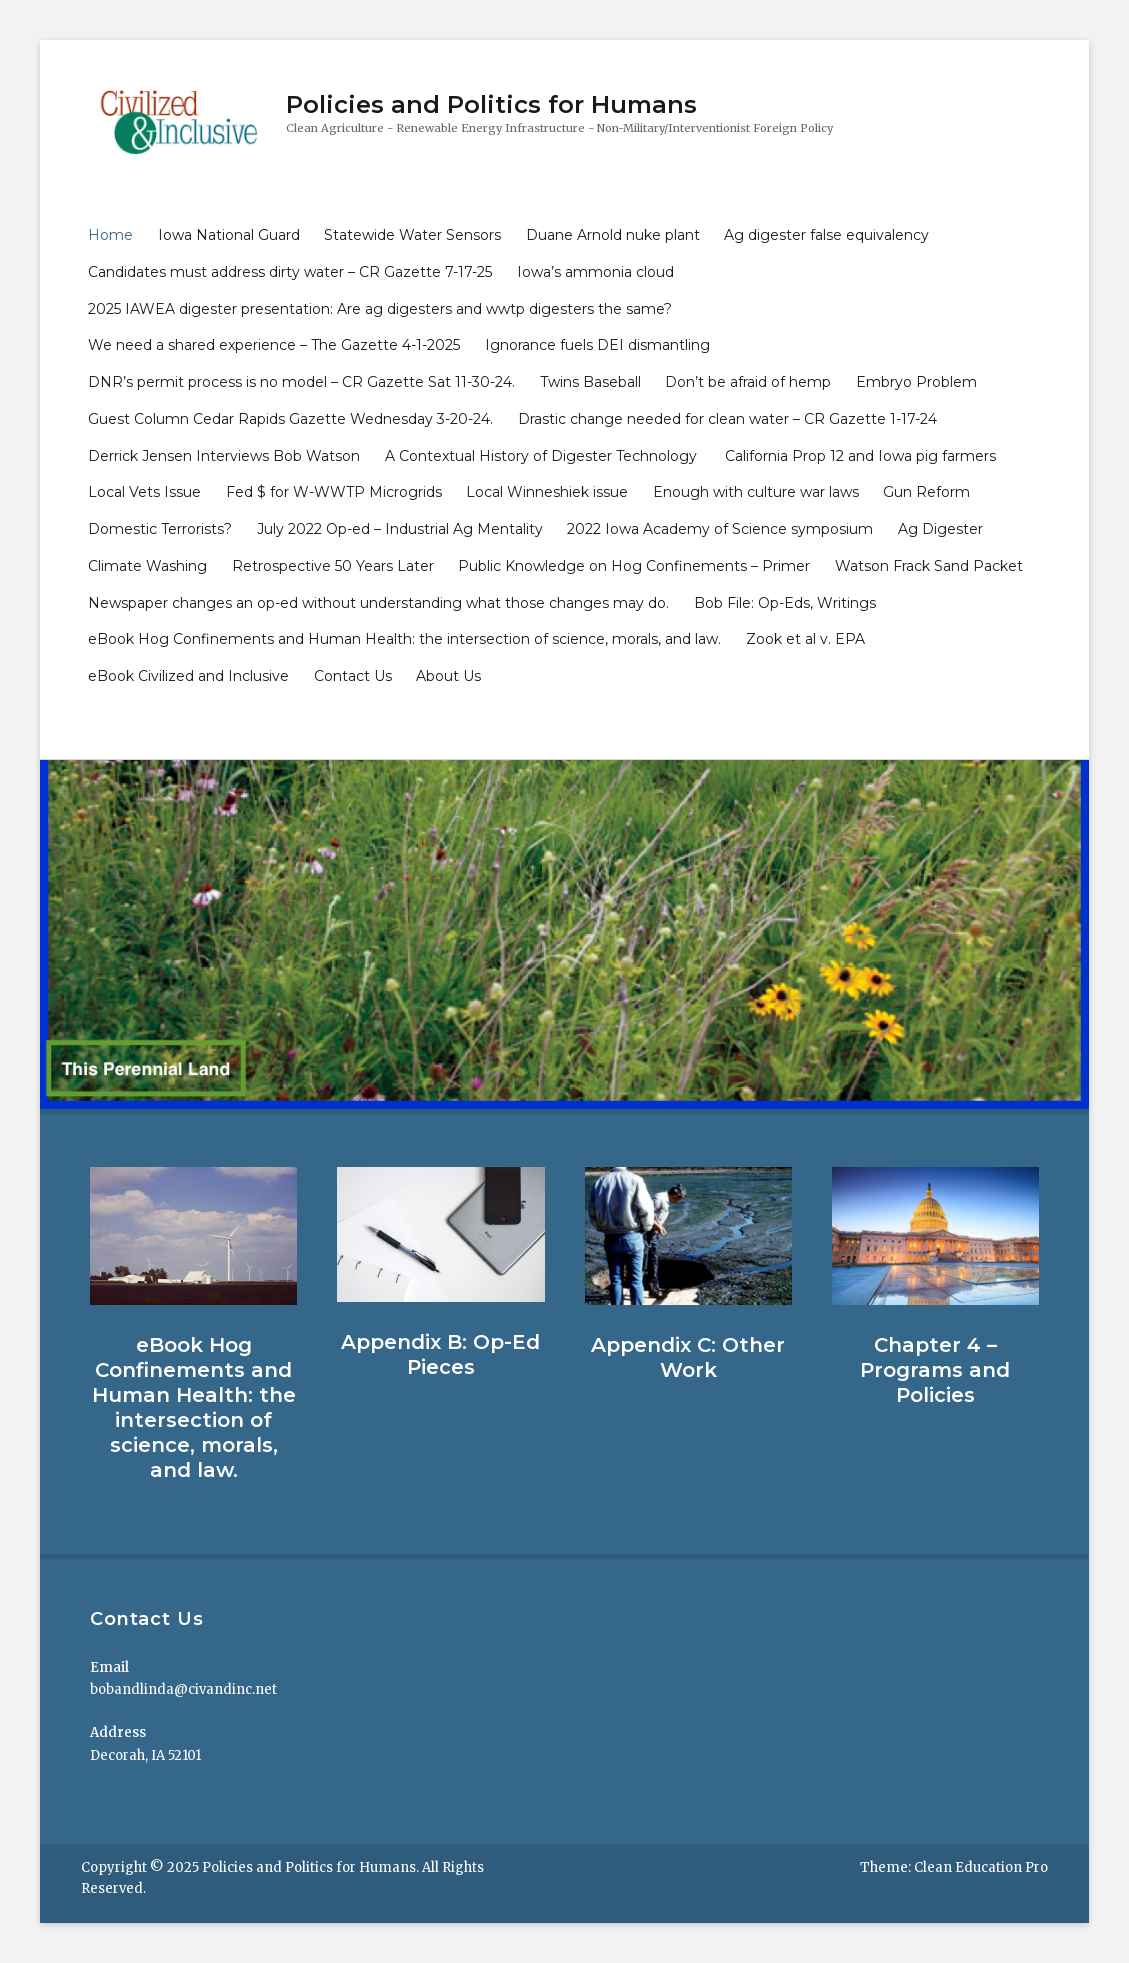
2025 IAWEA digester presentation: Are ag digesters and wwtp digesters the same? (380, 309)
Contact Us (353, 676)
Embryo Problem (916, 382)
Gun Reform (926, 492)
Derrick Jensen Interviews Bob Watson (224, 456)
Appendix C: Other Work (688, 1357)
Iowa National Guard (229, 235)
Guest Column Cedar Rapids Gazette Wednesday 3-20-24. (290, 419)
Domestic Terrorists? (160, 529)
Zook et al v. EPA (805, 639)
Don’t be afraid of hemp (748, 382)
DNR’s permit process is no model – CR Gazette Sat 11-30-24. (301, 382)
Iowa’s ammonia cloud (595, 272)
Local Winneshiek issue (547, 492)
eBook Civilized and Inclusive (188, 676)
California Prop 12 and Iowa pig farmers (860, 456)
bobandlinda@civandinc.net (183, 1689)
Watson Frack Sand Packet (929, 566)
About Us (448, 676)
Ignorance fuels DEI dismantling (597, 345)
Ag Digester (940, 529)
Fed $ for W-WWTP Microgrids (334, 492)
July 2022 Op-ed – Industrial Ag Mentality (400, 529)
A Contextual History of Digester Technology (543, 456)
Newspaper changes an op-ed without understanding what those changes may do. (378, 603)
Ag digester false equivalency (826, 235)
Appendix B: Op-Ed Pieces (440, 1354)
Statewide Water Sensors (412, 235)
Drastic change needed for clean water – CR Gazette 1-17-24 (727, 419)
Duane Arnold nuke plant (613, 235)
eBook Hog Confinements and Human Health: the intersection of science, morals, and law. (404, 639)
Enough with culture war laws (756, 492)
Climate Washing (147, 566)
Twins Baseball (590, 382)
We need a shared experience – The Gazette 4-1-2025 (274, 345)
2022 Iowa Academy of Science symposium (720, 529)
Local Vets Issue (144, 492)
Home (110, 235)
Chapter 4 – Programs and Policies (935, 1370)
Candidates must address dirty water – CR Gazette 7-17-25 (290, 272)
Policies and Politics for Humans (491, 104)
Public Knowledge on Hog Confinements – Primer (634, 566)
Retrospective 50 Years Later (333, 566)
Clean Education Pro (981, 1867)
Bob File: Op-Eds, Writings (785, 603)
